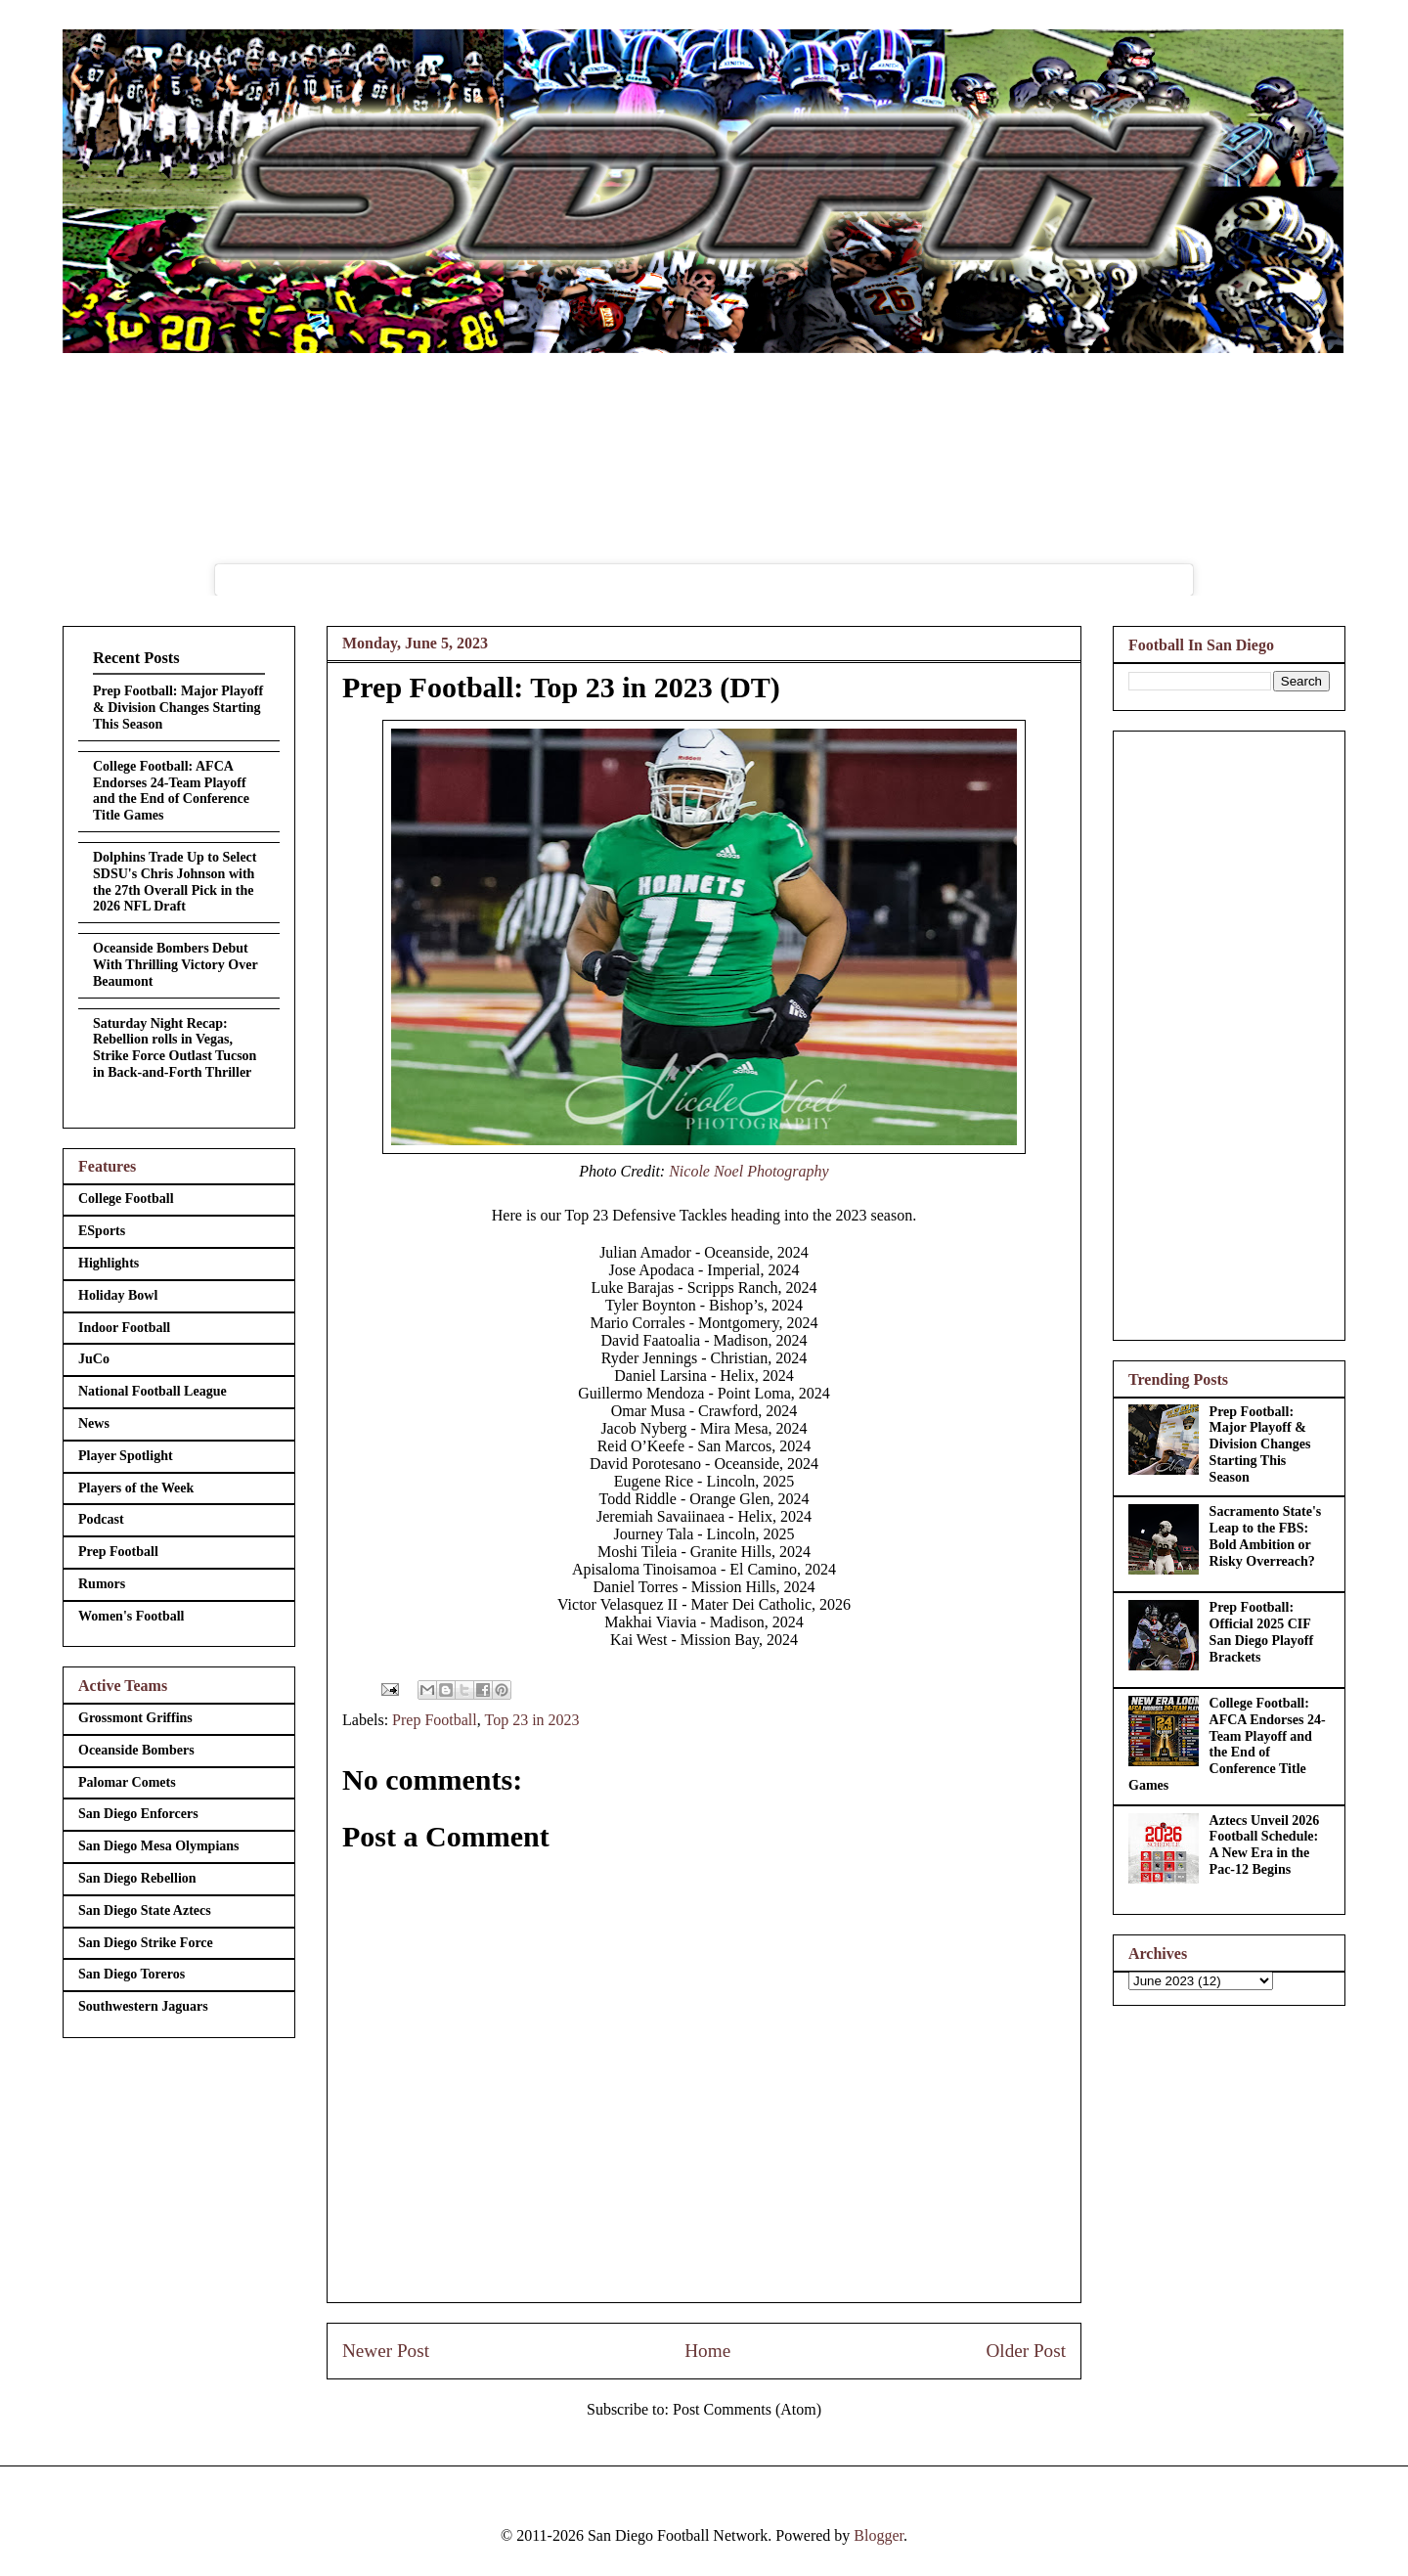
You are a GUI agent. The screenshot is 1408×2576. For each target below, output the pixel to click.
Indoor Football (124, 1327)
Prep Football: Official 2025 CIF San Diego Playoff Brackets (1262, 1632)
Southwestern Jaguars (143, 2006)
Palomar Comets (127, 1782)
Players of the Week (136, 1488)
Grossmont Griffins (135, 1717)
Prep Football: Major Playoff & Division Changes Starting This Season (178, 708)
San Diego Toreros (131, 1974)
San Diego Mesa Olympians (159, 1846)
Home (707, 2350)
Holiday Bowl (117, 1295)
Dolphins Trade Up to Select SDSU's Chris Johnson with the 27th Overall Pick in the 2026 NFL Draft (175, 881)
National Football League (152, 1391)
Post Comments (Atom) (747, 2409)
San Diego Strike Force (145, 1942)
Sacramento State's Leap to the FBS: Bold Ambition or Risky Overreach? (1266, 1536)
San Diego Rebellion (137, 1878)
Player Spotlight (125, 1455)
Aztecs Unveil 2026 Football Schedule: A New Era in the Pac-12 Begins (1265, 1845)
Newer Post (385, 2350)
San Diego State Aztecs (144, 1910)
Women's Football (131, 1616)
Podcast (101, 1519)
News (94, 1423)
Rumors (101, 1584)
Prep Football (434, 1719)
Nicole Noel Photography (749, 1171)
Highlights (108, 1263)
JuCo (94, 1359)
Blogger (878, 2535)
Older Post (1026, 2350)
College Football (126, 1198)
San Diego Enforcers (138, 1813)
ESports (101, 1230)
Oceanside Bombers (136, 1750)
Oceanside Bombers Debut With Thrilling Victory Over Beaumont (175, 965)
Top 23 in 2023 (531, 1719)
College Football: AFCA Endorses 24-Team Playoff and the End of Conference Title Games (171, 790)
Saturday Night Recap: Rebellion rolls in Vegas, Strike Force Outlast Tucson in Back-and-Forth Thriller (174, 1048)
